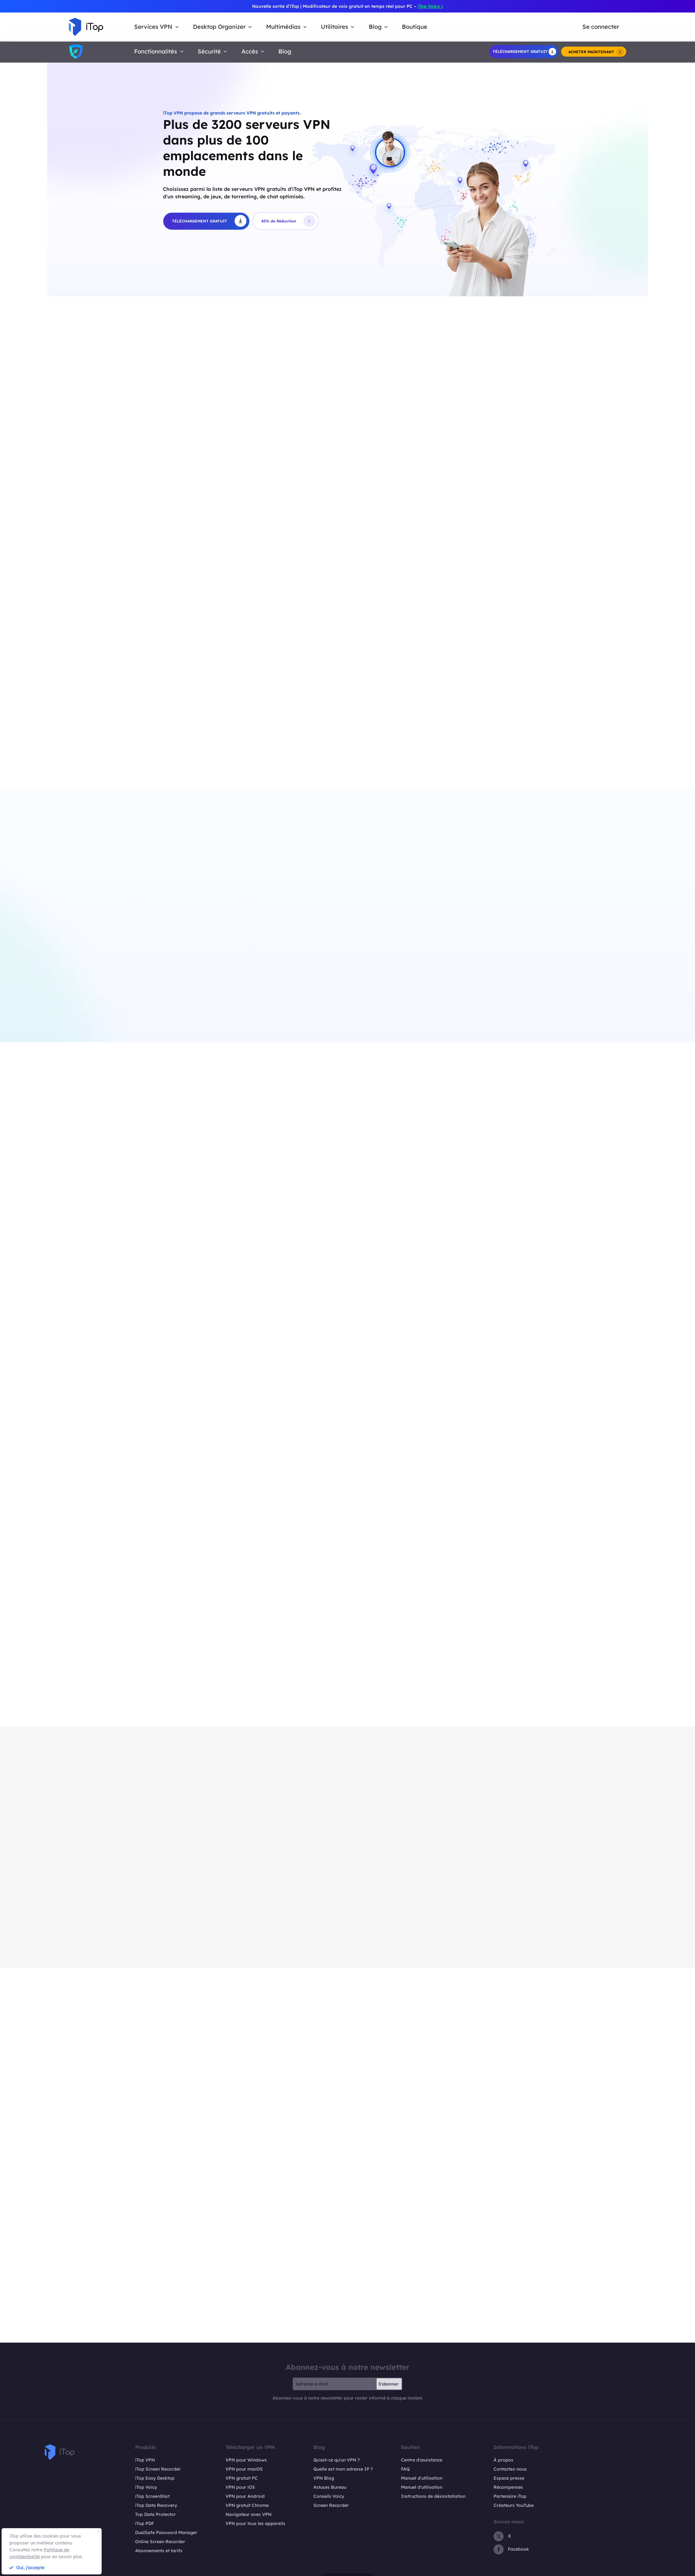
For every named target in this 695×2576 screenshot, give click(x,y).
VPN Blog (323, 2480)
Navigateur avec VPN (248, 2516)
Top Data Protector (155, 2516)
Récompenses (508, 2489)
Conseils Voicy (328, 2498)
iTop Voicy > (430, 6)
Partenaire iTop (510, 2498)
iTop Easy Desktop (155, 2480)
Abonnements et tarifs (158, 2553)
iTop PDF (144, 2525)
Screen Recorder (331, 2507)
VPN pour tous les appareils (255, 2525)
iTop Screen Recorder (158, 2471)
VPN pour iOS (240, 2489)
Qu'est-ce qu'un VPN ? (336, 2462)
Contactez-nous (510, 2471)
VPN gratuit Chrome (247, 2507)
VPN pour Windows (246, 2462)
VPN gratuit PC (242, 2480)
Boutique (414, 26)
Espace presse (509, 2480)
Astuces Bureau (329, 2489)
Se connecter (600, 26)
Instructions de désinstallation (433, 2498)
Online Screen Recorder (160, 2544)
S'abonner (388, 2386)
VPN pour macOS (244, 2471)
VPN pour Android (245, 2498)
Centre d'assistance (421, 2462)
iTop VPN (145, 2462)
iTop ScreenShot (152, 2498)
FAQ (405, 2471)
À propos (503, 2462)
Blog (284, 51)
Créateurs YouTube (514, 2507)
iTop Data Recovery (156, 2507)
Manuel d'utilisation (421, 2480)
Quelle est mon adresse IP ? (343, 2471)
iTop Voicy (146, 2489)
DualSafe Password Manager (166, 2535)
